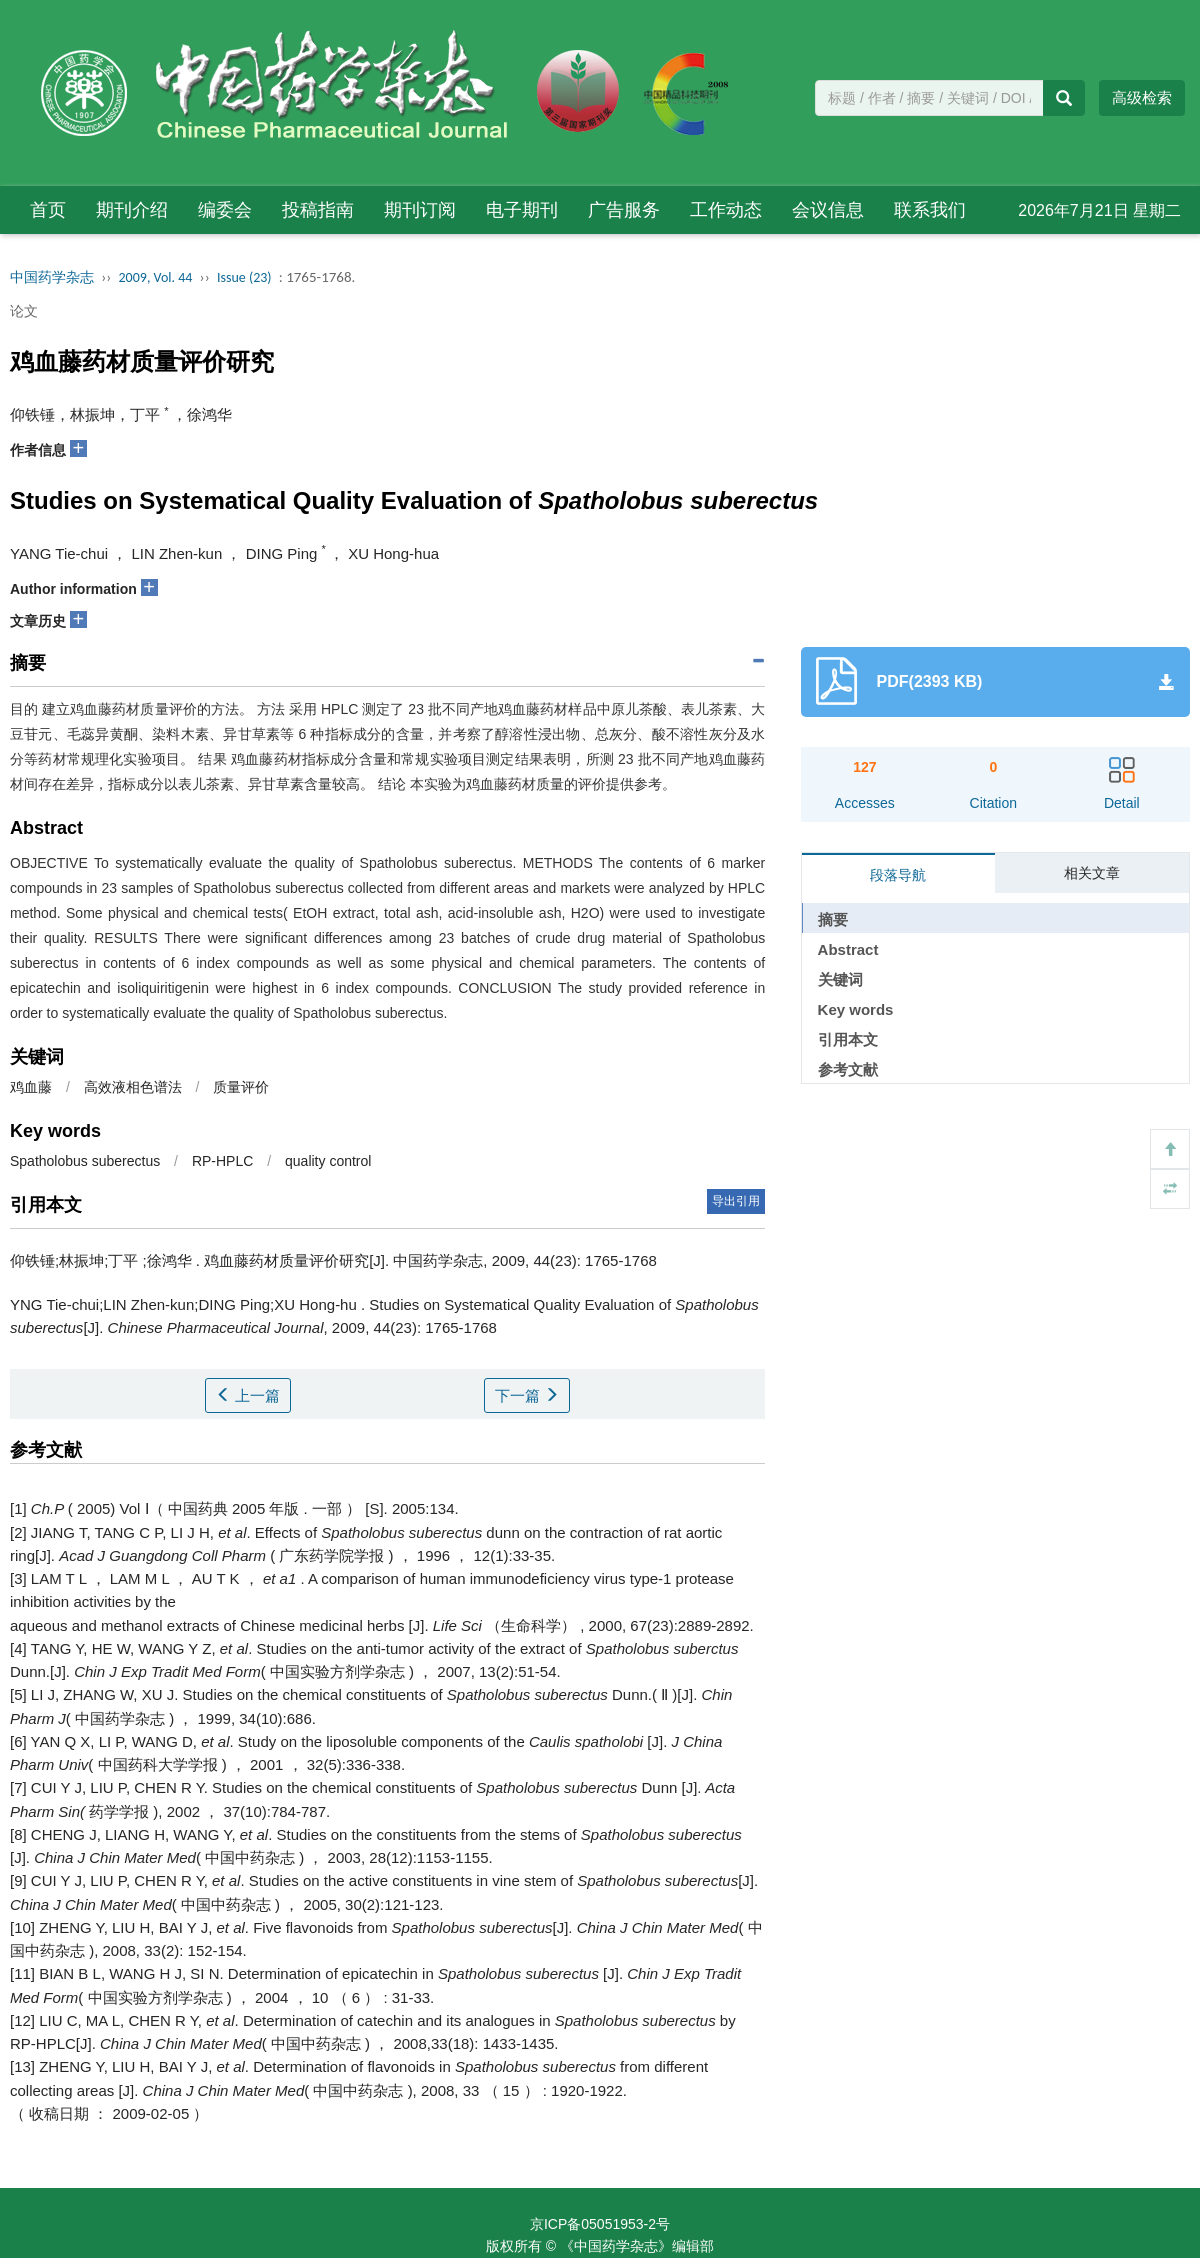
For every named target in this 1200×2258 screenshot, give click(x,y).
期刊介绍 (132, 210)
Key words (856, 1009)
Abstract (848, 949)
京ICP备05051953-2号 (600, 2224)
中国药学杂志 (52, 277)
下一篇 (527, 1395)
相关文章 (1092, 873)
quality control (328, 1161)
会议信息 (828, 210)
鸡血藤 (31, 1087)
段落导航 (898, 875)
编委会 (225, 210)
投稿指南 (318, 210)
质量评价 (241, 1087)
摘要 (833, 919)
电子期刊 (522, 210)
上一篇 (248, 1395)
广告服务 (624, 210)
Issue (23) (244, 277)
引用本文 (848, 1039)
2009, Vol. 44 (156, 277)
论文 (24, 311)
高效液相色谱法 (133, 1087)
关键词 (840, 979)
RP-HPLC (222, 1161)
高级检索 (1142, 97)
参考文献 (848, 1069)
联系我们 (930, 210)
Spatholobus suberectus (85, 1161)
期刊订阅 (420, 210)
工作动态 (726, 210)
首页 (48, 210)
